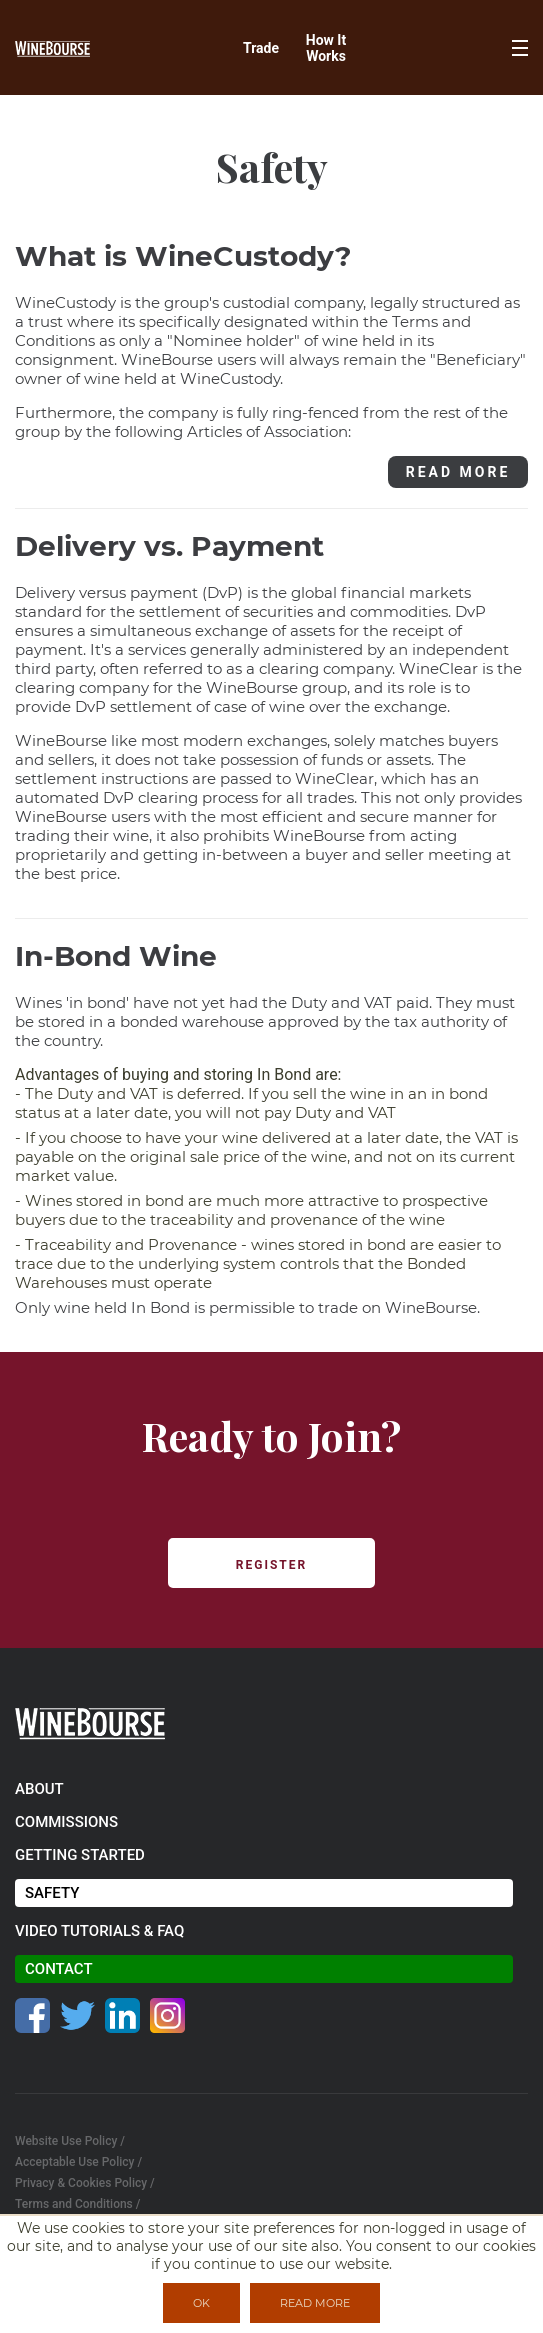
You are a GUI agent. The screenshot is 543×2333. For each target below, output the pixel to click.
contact (59, 1969)
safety (52, 1893)
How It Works (326, 48)
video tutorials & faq (99, 1931)
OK (201, 2303)
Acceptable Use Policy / (78, 2162)
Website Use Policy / (70, 2141)
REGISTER (271, 1565)
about (39, 1789)
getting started (80, 1855)
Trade (261, 48)
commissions (66, 1822)
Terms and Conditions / (77, 2204)
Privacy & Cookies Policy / (85, 2183)
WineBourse (431, 1307)
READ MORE (458, 472)
